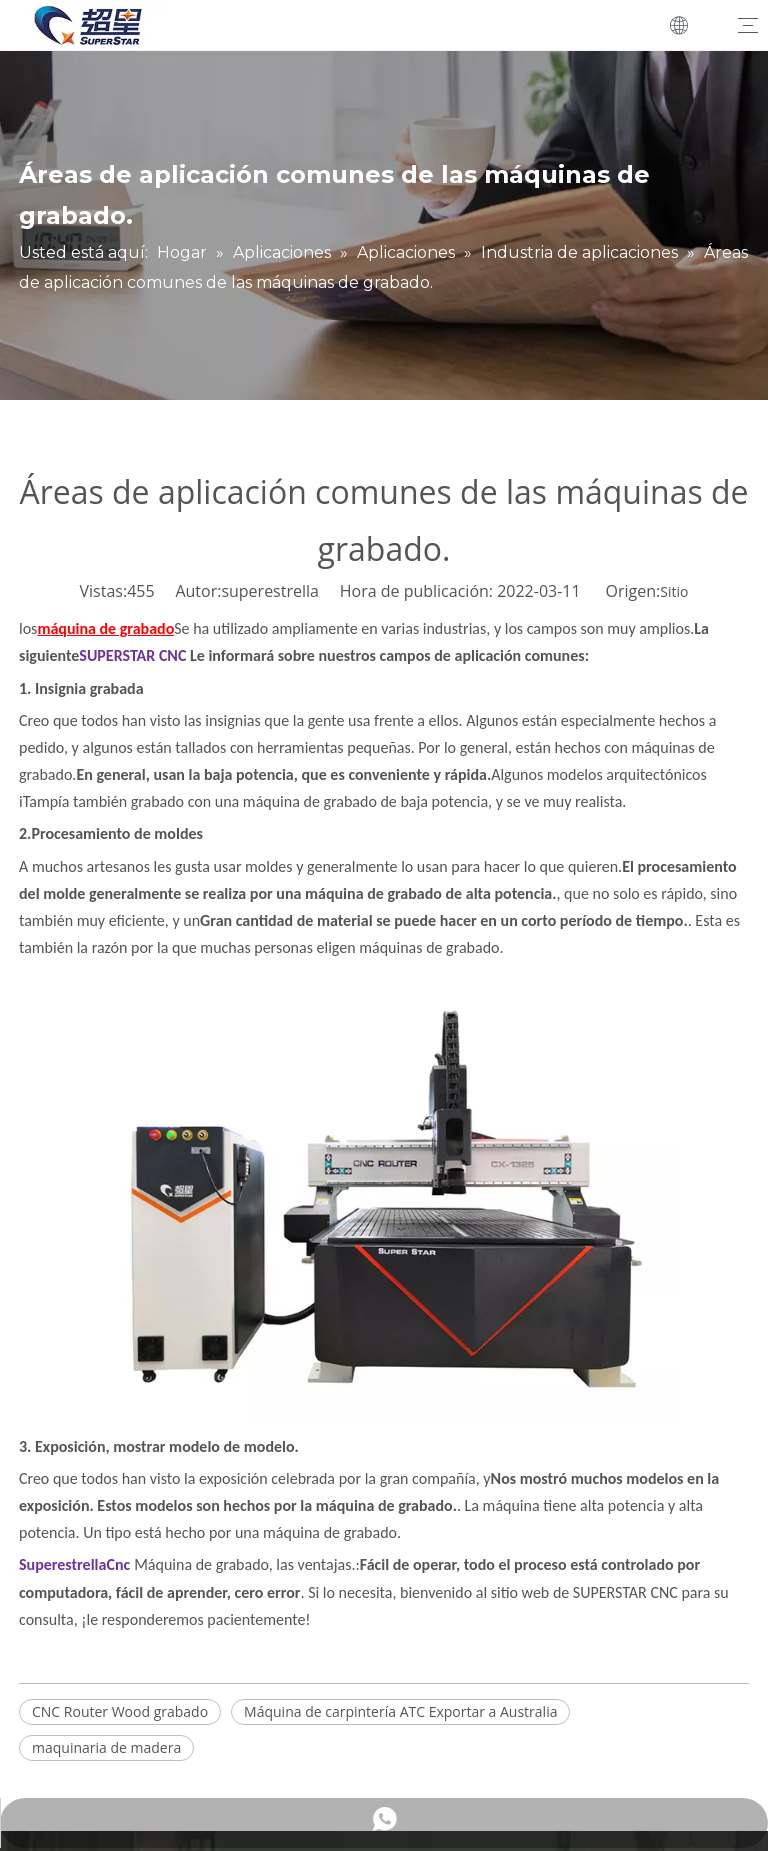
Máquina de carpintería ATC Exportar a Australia (400, 1711)
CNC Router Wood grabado (120, 1711)
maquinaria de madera (106, 1747)
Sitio (674, 591)
